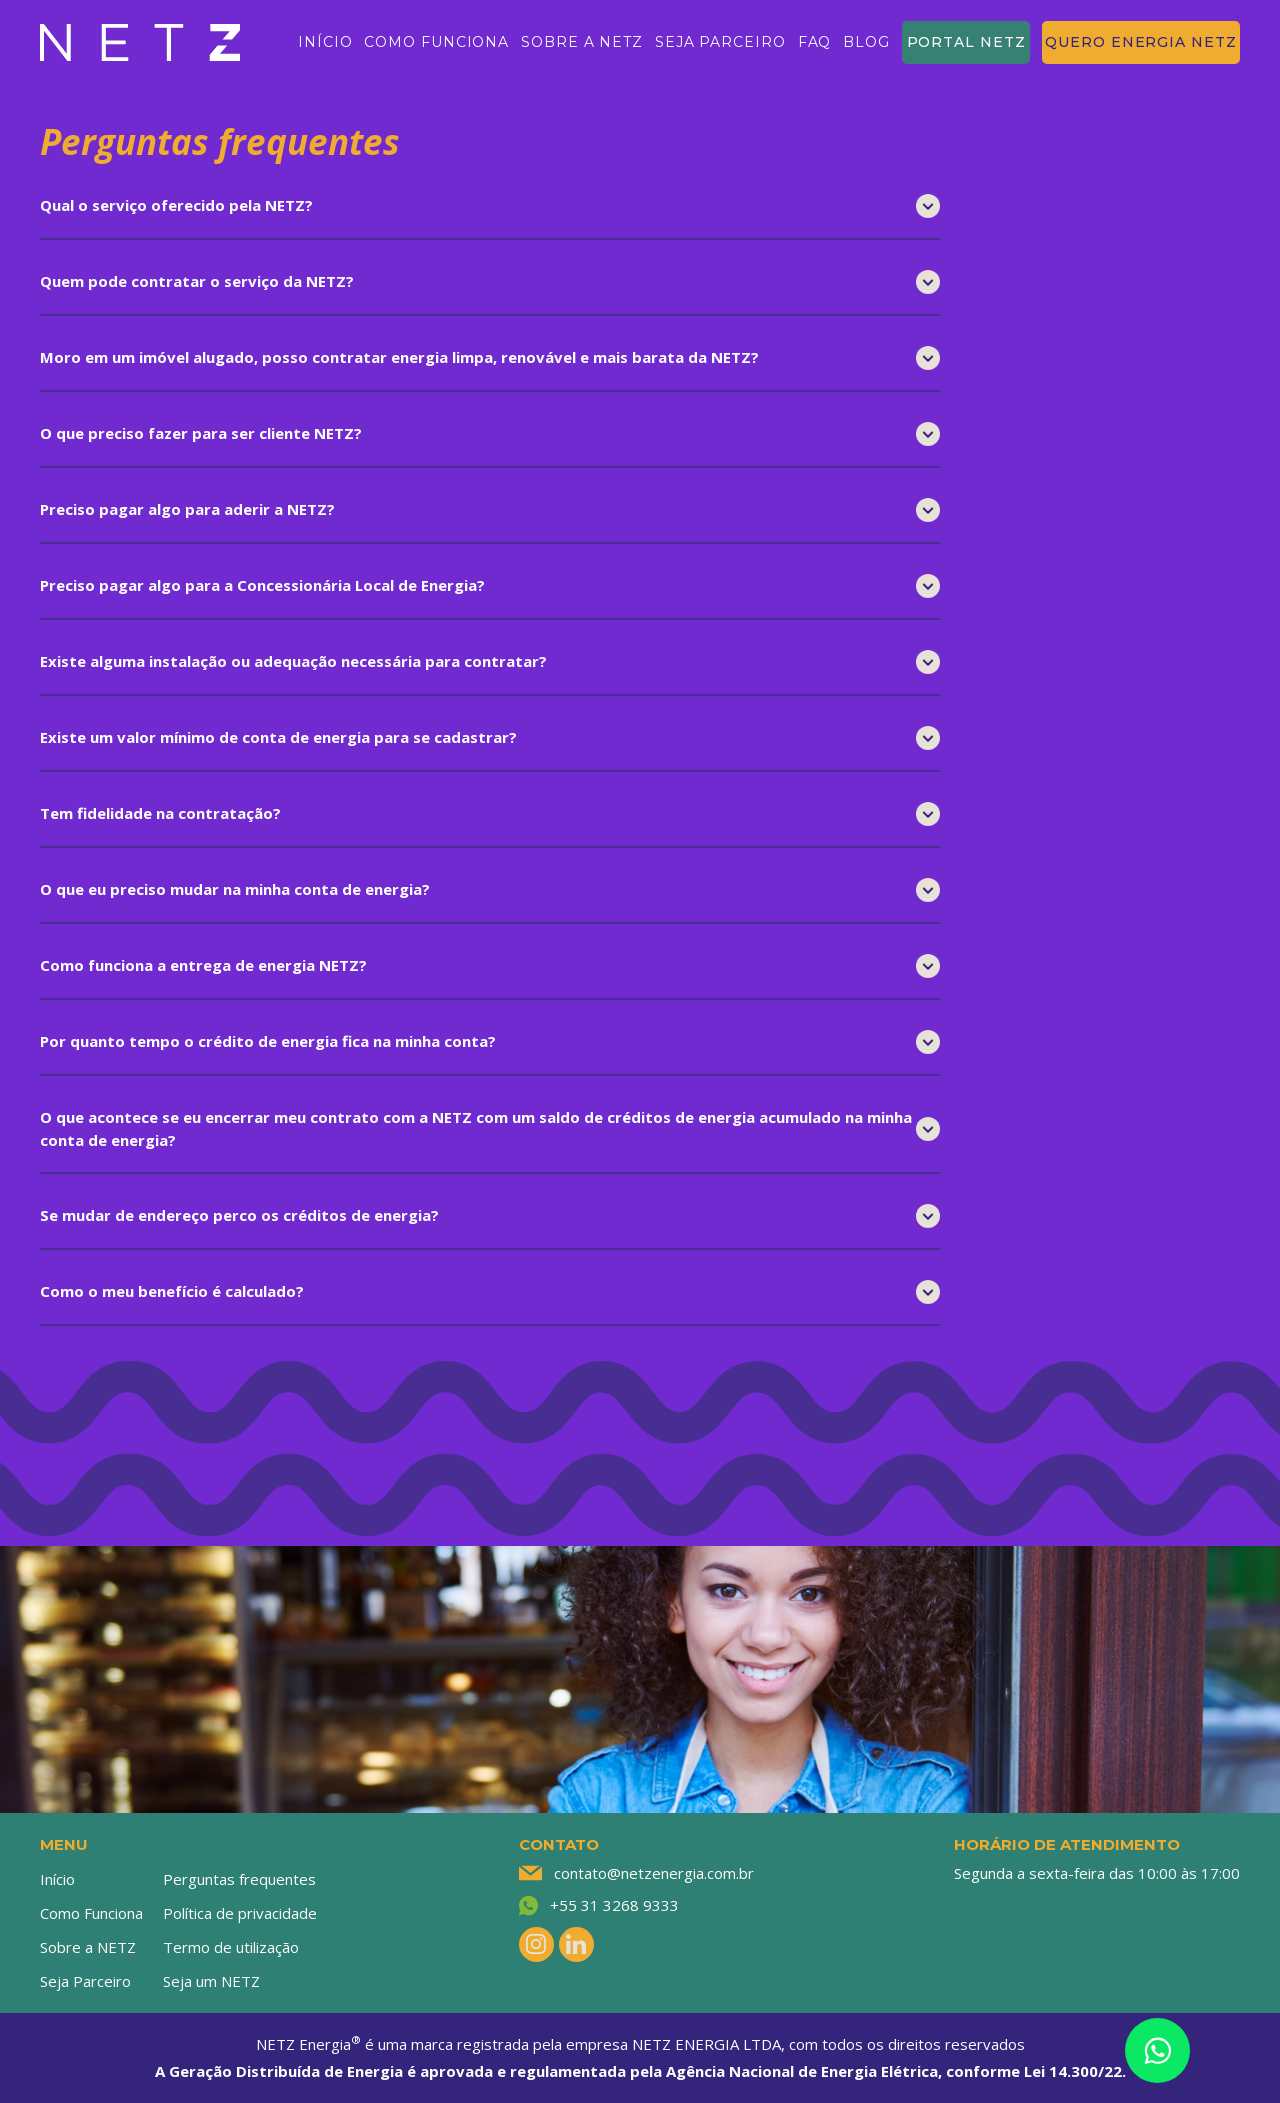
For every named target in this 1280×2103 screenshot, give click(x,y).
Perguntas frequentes (239, 1879)
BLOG (866, 42)
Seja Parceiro (85, 1981)
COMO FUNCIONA (436, 42)
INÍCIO (325, 42)
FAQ (815, 42)
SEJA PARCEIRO (720, 42)
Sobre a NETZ (88, 1947)
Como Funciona (91, 1913)
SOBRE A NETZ (582, 42)
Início (57, 1879)
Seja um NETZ (211, 1981)
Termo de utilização (231, 1947)
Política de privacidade (240, 1913)
